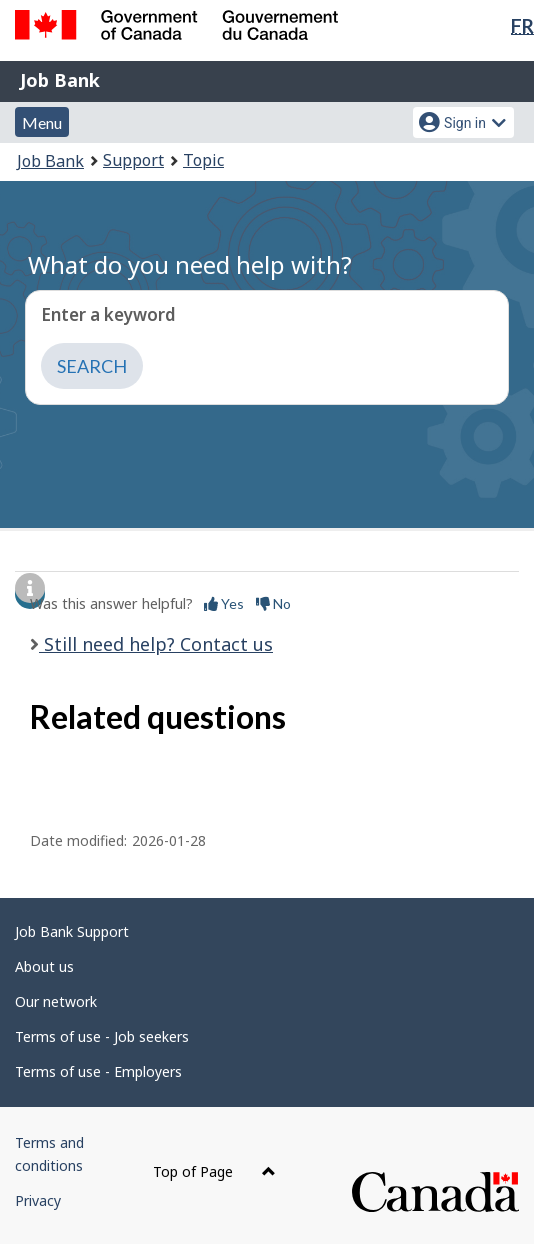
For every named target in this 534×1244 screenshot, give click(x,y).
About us (44, 966)
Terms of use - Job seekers (102, 1036)
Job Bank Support (72, 931)
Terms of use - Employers (98, 1071)
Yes (224, 603)
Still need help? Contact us (156, 644)
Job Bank (60, 80)
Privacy (38, 1200)
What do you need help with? (190, 264)
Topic (203, 160)
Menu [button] (42, 122)
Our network (56, 1001)
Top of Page (214, 1171)
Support (133, 160)
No (273, 603)
